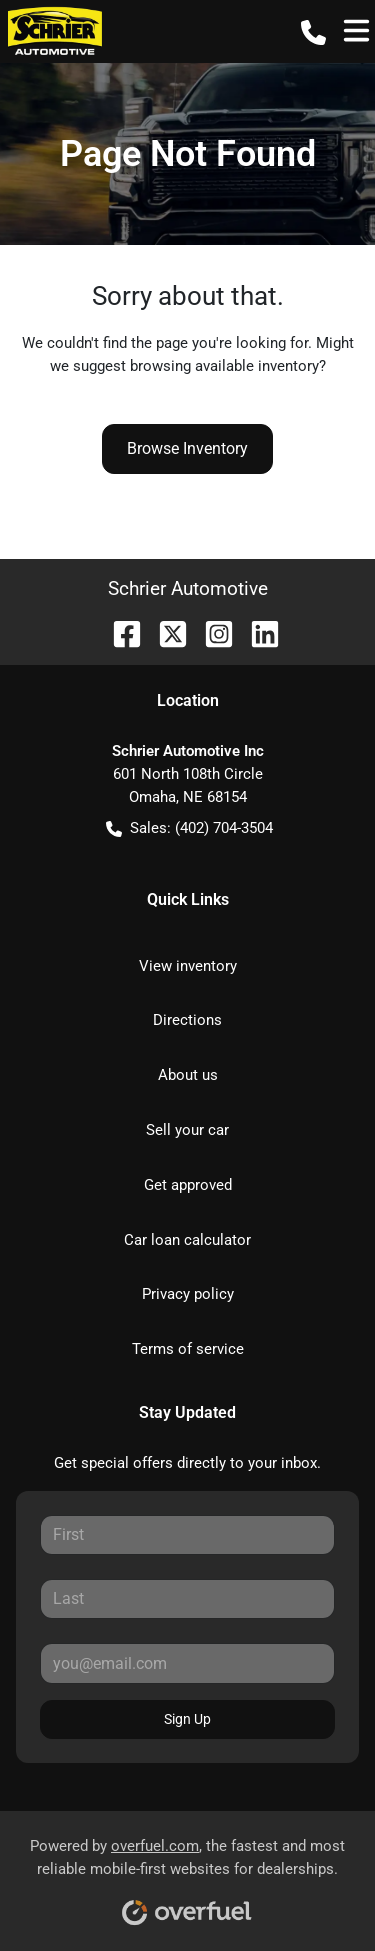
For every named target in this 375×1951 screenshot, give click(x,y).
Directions (187, 1020)
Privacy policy (188, 1294)
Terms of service (188, 1349)
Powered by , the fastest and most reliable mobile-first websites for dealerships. (187, 1874)
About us (188, 1075)
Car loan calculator (187, 1240)
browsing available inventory (224, 366)
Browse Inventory (187, 448)
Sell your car (187, 1130)
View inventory (188, 966)
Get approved (188, 1185)
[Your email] (187, 1663)
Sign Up (187, 1719)
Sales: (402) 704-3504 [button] (189, 828)
